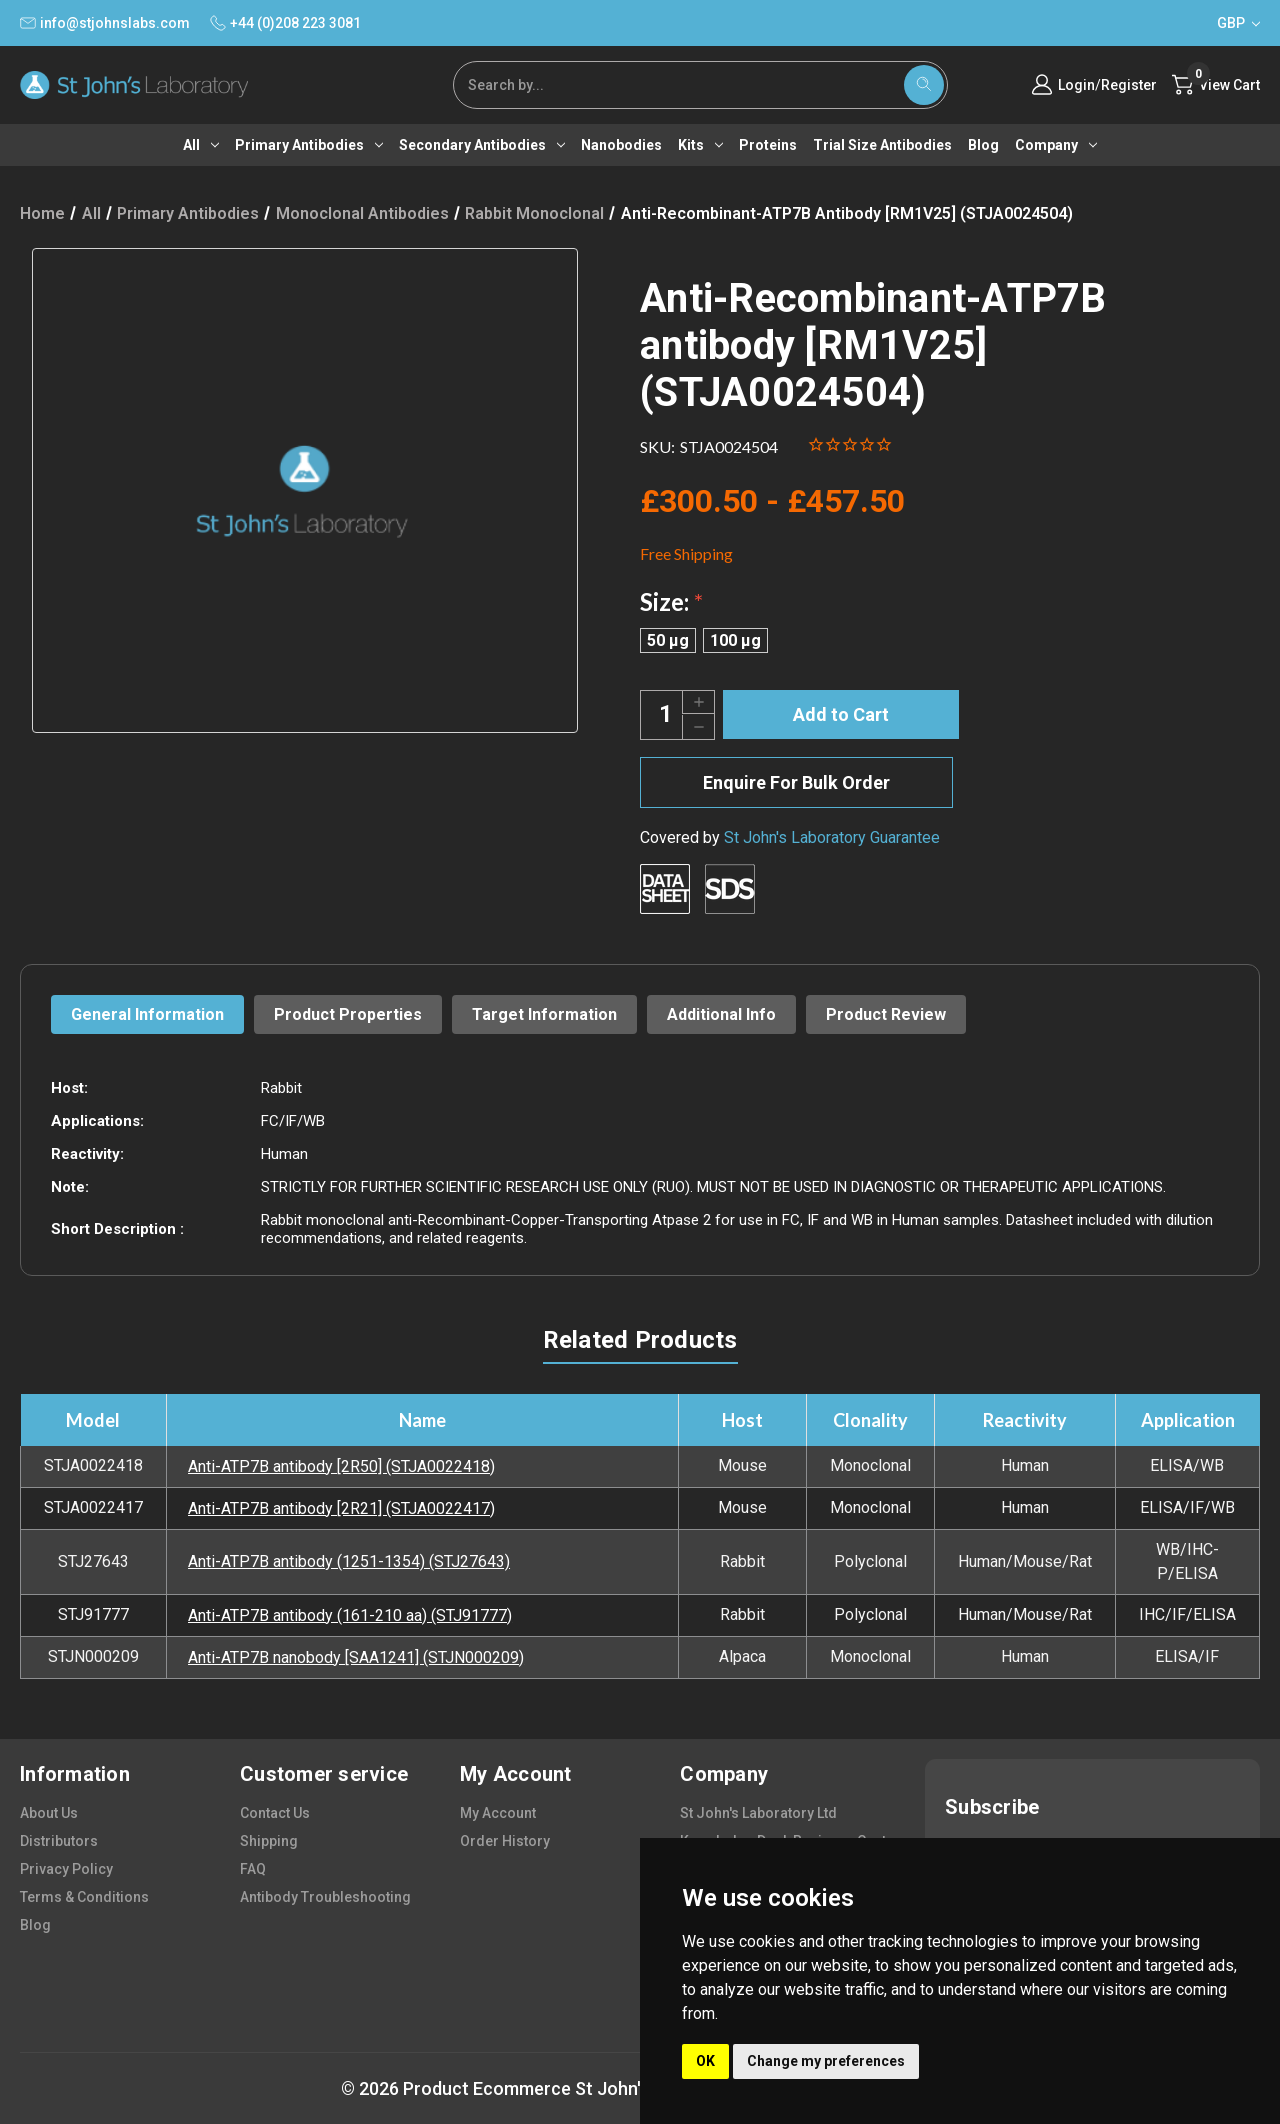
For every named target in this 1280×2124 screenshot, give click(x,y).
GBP (1238, 23)
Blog (983, 145)
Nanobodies (621, 145)
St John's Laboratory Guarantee (832, 837)
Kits (700, 145)
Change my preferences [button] (826, 2061)
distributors (59, 1841)
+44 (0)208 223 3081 (285, 23)
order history (505, 1841)
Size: (671, 601)
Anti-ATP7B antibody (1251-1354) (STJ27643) (349, 1561)
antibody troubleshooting (325, 1897)
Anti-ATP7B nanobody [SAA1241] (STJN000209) (356, 1657)
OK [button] (705, 2061)
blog (35, 1925)
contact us (275, 1813)
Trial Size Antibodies (882, 145)
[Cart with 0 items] (1216, 85)
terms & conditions (84, 1897)
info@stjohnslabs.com (105, 23)
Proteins (768, 145)
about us (49, 1813)
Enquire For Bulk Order (796, 782)
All (201, 145)
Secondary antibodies (482, 145)
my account (498, 1813)
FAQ (253, 1869)
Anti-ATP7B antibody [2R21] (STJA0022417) (341, 1508)
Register (1129, 85)
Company (1056, 145)
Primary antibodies (309, 145)
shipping (269, 1841)
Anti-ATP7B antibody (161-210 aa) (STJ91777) (350, 1615)
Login (1076, 85)
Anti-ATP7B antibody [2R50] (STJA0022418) (341, 1466)
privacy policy (66, 1869)
